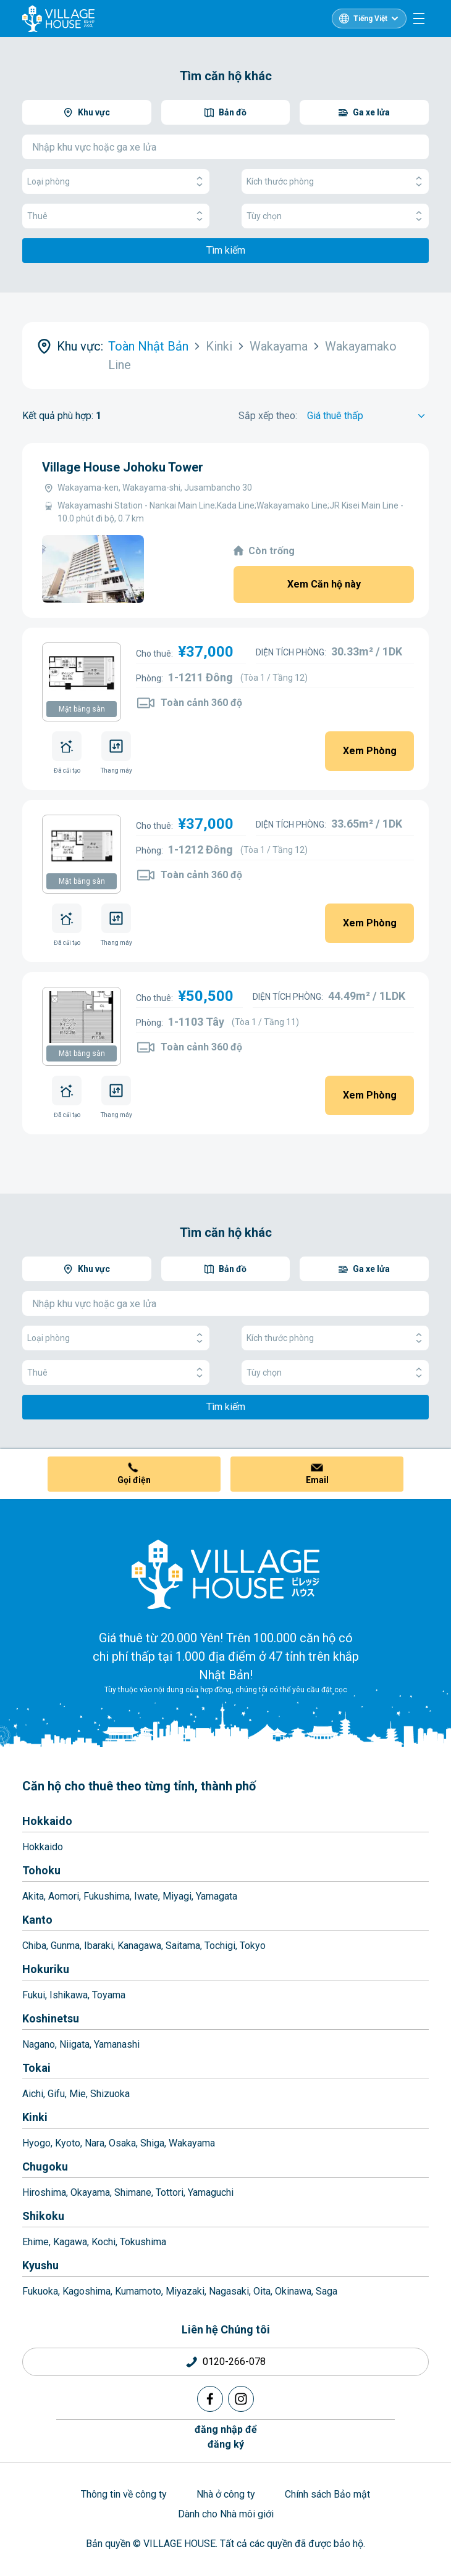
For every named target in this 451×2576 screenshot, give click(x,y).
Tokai (36, 2067)
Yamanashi (117, 2044)
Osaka (122, 2143)
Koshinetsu (50, 2018)
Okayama (90, 2192)
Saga (326, 2291)
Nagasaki (229, 2291)
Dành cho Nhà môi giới (226, 2514)
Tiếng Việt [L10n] (370, 18)
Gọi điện (134, 1480)
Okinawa (293, 2291)
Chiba (34, 1945)
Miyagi (177, 1896)
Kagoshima (86, 2291)
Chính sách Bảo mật (327, 2494)
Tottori (169, 2192)
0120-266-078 (234, 2361)
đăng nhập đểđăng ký (226, 2437)
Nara (94, 2143)
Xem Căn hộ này (324, 584)
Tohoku (41, 1870)
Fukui (33, 1995)
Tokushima (143, 2242)
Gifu (56, 2094)
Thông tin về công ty (124, 2494)
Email (317, 1480)
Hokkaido (47, 1820)
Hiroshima (44, 2192)
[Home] (225, 1574)
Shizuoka (110, 2094)
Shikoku (43, 2215)
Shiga (152, 2143)
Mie (77, 2094)
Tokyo (253, 1945)
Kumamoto (138, 2291)
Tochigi (219, 1945)
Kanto (37, 1919)
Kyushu (40, 2265)
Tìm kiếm (225, 250)
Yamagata (216, 1896)
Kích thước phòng (335, 182)
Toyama (108, 1995)
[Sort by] (368, 416)
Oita (262, 2291)
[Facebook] (210, 2399)
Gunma (65, 1945)
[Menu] (419, 18)
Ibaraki (98, 1945)
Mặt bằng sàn (82, 709)
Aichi (32, 2094)
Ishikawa (68, 1995)
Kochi (103, 2242)
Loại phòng (115, 182)
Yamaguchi (211, 2192)
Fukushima (106, 1896)
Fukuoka (40, 2291)
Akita (33, 1896)
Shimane (132, 2192)
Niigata (74, 2044)
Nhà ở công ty (225, 2494)
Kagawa (70, 2242)
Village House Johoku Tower (122, 467)
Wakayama (192, 2143)
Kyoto (67, 2143)
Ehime (35, 2242)
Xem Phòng (370, 751)
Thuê (115, 216)
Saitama (183, 1945)
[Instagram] (241, 2399)
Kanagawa (139, 1945)
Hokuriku (45, 1969)
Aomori (63, 1896)
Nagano (38, 2044)
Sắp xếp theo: (267, 416)
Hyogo (36, 2143)
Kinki (35, 2117)
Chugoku (45, 2166)
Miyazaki (185, 2291)
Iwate (146, 1896)
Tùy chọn (335, 216)
